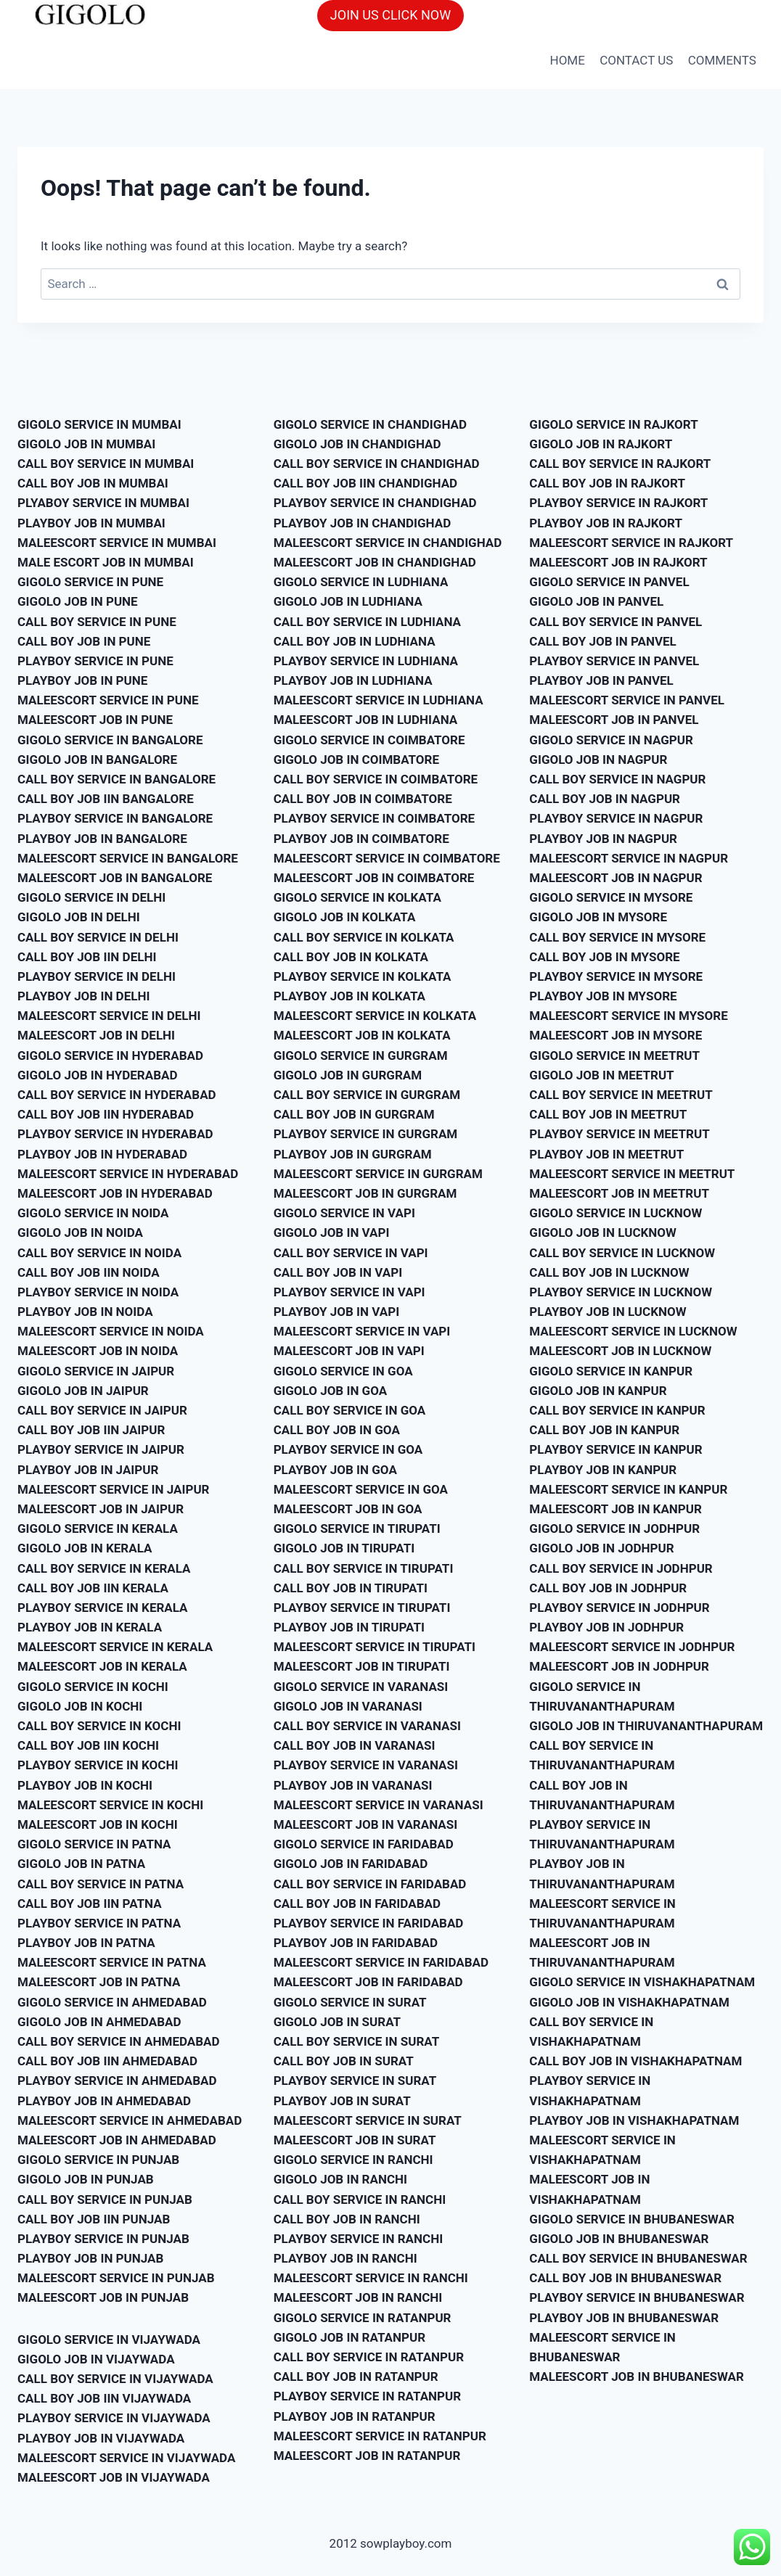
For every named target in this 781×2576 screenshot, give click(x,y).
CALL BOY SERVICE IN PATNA (100, 1884)
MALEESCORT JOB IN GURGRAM (365, 1193)
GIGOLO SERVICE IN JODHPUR (614, 1528)
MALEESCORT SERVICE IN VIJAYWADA (126, 2458)
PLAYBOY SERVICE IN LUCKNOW (620, 1292)
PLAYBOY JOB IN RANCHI (345, 2258)
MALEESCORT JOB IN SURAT (355, 2140)
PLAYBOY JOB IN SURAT (342, 2101)
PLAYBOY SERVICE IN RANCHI (358, 2238)
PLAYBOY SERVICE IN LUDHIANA (366, 661)
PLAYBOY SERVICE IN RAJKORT (618, 502)
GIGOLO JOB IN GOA (331, 1390)
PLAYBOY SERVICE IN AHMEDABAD (117, 2080)
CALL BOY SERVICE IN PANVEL (615, 621)
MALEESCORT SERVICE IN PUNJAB (115, 2278)
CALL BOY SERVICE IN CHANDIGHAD (377, 463)
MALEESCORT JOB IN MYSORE (615, 1035)
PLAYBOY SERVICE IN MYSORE (616, 976)
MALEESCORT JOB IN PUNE (95, 719)
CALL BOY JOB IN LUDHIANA (355, 641)
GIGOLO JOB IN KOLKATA (345, 917)
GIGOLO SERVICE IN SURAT (350, 2002)
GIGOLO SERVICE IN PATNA (94, 1844)
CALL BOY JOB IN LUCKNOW (609, 1272)
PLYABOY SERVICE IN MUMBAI (103, 502)
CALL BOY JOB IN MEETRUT (608, 1114)
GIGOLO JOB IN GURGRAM (348, 1075)
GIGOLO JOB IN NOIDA (80, 1232)
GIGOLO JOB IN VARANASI (348, 1706)
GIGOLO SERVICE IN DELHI (91, 897)
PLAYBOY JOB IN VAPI (336, 1311)
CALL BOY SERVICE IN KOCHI (99, 1726)
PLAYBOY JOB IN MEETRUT (606, 1154)
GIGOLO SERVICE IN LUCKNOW (615, 1213)
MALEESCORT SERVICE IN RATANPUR (380, 2436)
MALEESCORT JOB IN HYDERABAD (115, 1193)
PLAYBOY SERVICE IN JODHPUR (619, 1607)
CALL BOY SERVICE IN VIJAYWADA (115, 2378)
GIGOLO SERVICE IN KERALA (97, 1528)
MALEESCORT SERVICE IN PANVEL (626, 700)
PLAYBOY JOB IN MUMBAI (91, 523)
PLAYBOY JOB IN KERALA (89, 1627)
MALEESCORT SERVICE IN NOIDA (110, 1331)
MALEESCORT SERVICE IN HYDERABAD (127, 1173)
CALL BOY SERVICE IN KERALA (104, 1568)
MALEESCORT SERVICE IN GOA (361, 1489)
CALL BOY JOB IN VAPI (338, 1272)
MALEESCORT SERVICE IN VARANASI (378, 1805)
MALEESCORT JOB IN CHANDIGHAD (375, 562)
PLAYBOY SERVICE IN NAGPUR (616, 818)
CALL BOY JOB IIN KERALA (92, 1588)
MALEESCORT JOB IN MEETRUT (619, 1193)
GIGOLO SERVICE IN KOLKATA (357, 897)
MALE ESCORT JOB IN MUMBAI (105, 562)
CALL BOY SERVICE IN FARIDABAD (370, 1884)
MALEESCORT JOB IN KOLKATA (362, 1035)
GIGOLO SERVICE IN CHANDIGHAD (370, 424)
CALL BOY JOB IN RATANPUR (356, 2376)
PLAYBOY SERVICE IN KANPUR (615, 1449)
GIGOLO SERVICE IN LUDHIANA (361, 582)
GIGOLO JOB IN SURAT (337, 2022)
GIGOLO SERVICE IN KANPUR (610, 1371)
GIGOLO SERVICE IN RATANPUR (362, 2317)
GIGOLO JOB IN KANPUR (597, 1390)
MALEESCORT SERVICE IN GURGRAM (378, 1173)
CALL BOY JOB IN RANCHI (347, 2219)
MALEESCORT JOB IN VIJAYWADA (113, 2477)
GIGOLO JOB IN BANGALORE (97, 759)
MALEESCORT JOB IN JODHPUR (619, 1666)
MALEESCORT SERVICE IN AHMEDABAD (129, 2120)
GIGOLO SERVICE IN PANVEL (609, 582)
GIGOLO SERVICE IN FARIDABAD (364, 1844)
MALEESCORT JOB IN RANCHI (358, 2297)
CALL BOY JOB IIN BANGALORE (105, 798)
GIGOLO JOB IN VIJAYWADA (96, 2359)
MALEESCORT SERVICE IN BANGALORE (127, 858)
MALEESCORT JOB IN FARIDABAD (368, 1982)
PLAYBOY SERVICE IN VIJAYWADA (113, 2418)
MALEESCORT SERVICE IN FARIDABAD (381, 1962)
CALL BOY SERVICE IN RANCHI (360, 2199)
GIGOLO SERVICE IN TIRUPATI (357, 1528)
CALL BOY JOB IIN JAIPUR (91, 1430)
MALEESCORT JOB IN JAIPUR (100, 1509)
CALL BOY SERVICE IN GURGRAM (367, 1094)
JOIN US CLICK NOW (390, 14)
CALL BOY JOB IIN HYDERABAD (105, 1114)
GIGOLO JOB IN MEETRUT (601, 1075)
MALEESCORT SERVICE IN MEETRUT (632, 1173)
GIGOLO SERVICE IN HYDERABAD (110, 1055)
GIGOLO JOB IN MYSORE (598, 917)
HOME (567, 60)
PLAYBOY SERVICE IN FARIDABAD (369, 1923)
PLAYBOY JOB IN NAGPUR (603, 838)
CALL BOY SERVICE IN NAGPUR (617, 779)
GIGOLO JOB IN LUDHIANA (348, 601)
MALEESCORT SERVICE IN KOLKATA (375, 1015)
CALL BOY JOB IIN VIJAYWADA (104, 2398)
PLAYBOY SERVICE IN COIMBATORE (374, 818)
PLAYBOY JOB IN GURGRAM (353, 1154)
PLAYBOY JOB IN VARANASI (353, 1785)
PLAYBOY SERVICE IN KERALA (102, 1607)
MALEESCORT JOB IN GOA (348, 1509)
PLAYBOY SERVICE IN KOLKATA (362, 976)
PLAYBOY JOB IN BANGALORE (102, 838)
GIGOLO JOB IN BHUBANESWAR (618, 2238)
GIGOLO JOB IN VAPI (332, 1232)
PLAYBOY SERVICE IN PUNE (95, 661)
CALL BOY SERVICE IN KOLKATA (364, 937)
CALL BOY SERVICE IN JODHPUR (620, 1568)
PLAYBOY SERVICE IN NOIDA (98, 1292)
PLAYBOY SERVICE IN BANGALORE (115, 818)
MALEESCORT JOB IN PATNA (98, 1982)
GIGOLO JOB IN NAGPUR (598, 759)
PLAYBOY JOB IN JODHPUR (606, 1627)
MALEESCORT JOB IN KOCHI (97, 1824)
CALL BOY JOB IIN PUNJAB (93, 2219)
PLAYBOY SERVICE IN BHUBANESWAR (636, 2297)
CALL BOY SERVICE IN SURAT (357, 2041)
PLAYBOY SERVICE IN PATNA (99, 1923)
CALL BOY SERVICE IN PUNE (96, 621)
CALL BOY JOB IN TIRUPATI (351, 1588)
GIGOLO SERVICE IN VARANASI (361, 1686)
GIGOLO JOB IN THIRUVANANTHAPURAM (646, 1726)
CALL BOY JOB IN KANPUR (604, 1430)
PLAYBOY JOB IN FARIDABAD (356, 1942)
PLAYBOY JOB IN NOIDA (85, 1311)
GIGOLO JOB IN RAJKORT (600, 444)
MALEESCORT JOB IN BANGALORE (114, 878)
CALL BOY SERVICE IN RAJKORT (620, 463)
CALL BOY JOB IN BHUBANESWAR (625, 2278)
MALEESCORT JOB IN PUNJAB (103, 2297)
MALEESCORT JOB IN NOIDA (97, 1350)
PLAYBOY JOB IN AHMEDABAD (104, 2101)
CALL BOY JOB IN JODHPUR (608, 1588)
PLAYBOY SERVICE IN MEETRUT (619, 1134)
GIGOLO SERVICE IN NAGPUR (610, 740)
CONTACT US (636, 60)
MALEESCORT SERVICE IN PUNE (107, 700)
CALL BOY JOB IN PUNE (83, 641)
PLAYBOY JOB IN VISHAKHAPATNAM (634, 2120)
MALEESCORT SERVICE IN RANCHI (371, 2278)
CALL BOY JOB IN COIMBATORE (363, 798)
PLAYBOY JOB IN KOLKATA (349, 996)
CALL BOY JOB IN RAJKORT (607, 483)
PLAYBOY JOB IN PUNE (82, 680)
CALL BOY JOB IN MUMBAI (92, 483)
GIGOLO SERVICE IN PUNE (90, 582)
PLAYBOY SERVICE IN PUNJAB (103, 2238)
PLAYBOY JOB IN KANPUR (602, 1469)
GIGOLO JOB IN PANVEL (596, 601)
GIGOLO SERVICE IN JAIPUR (95, 1371)
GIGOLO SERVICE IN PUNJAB (98, 2159)
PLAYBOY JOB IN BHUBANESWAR (624, 2317)
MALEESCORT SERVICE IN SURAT (368, 2120)
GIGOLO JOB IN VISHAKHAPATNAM (629, 2002)
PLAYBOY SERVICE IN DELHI (96, 976)
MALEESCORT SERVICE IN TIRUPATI (374, 1646)
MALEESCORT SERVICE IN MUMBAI (116, 542)
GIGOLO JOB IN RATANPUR (349, 2337)
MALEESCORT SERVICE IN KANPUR (628, 1489)
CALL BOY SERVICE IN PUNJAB (104, 2199)
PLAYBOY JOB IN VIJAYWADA (100, 2438)
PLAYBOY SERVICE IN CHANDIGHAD (375, 502)
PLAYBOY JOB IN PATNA (86, 1942)
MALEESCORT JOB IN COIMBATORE (374, 878)
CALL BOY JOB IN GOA (337, 1430)
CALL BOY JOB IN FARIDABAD (357, 1903)
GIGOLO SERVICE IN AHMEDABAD (112, 2002)
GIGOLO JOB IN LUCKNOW (602, 1232)
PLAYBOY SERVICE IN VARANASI (366, 1765)
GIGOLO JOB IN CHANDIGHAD (357, 444)
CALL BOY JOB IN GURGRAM (354, 1114)
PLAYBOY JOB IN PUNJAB (90, 2258)
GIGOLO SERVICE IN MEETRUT (614, 1055)
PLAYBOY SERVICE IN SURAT (355, 2080)
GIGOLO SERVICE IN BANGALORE (110, 740)
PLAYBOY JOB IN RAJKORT (605, 523)
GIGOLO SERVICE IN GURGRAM (361, 1055)
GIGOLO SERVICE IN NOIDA (92, 1213)
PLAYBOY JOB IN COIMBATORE (361, 838)
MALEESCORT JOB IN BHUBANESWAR (636, 2376)
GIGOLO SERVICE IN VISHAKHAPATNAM (642, 1982)
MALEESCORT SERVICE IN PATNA (111, 1962)
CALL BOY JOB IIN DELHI (86, 957)
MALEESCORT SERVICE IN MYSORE (628, 1015)
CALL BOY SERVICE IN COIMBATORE (376, 779)
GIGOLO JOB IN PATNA (81, 1863)
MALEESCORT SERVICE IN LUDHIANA (378, 700)
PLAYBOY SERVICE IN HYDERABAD (115, 1134)
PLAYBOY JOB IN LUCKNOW (607, 1311)
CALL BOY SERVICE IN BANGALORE (116, 779)
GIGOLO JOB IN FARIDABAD (351, 1863)
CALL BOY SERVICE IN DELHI (98, 937)
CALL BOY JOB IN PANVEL (602, 641)
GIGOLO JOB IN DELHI (78, 917)
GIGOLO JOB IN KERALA (84, 1548)
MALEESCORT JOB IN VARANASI (366, 1824)
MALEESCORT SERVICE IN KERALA (115, 1646)
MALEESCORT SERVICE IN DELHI (109, 1015)
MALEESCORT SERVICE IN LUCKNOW (633, 1331)
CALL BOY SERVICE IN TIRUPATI (364, 1568)
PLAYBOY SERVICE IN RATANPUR (367, 2396)
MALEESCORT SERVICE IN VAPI (362, 1331)
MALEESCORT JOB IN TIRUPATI (362, 1666)
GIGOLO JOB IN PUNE (77, 601)
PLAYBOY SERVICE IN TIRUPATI (362, 1607)
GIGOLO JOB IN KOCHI (79, 1706)
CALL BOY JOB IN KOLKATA (351, 957)
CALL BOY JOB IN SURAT (344, 2061)
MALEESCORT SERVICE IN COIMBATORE (387, 858)
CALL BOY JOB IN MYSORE (604, 957)
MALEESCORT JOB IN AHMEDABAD (116, 2140)
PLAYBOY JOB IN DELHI (83, 996)
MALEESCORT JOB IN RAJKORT (618, 562)
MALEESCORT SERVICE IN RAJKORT (631, 542)
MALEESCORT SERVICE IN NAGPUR (628, 858)
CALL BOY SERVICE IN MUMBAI (105, 463)
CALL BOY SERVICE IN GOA (350, 1410)
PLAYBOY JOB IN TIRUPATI (349, 1627)
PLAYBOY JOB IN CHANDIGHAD (362, 523)
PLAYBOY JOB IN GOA (335, 1469)
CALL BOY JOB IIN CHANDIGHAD (366, 483)
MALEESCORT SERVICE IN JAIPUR (113, 1489)
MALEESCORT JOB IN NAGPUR (615, 878)
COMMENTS (722, 60)
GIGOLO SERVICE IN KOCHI (92, 1686)
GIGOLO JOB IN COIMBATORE (356, 759)
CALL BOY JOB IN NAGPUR (604, 798)
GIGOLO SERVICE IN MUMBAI (99, 424)
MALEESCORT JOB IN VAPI (349, 1350)
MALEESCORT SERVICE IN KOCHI (110, 1805)
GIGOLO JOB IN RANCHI (340, 2179)
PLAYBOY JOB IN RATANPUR (355, 2416)
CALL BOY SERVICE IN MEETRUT (620, 1094)
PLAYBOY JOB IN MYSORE (602, 996)
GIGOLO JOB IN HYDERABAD (97, 1075)
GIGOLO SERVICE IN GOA (343, 1371)
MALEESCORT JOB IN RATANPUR (367, 2455)
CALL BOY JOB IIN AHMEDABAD (107, 2061)
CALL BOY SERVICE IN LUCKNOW (622, 1253)
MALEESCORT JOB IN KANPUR (615, 1509)
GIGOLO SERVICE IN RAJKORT (613, 424)
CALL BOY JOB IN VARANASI (355, 1745)
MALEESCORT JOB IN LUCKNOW (620, 1350)
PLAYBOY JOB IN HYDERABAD (102, 1154)
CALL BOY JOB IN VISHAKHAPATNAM (635, 2061)
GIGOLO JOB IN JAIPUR (83, 1390)
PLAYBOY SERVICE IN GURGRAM (366, 1134)
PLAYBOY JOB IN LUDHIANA (353, 680)
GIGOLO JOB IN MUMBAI (86, 444)
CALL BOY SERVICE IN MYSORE (617, 937)
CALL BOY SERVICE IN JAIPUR (102, 1410)
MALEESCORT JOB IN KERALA (102, 1666)
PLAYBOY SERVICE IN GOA (348, 1449)
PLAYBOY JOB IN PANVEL (601, 680)
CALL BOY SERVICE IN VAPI (351, 1253)
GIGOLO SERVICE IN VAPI (344, 1213)
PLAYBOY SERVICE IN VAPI (349, 1292)
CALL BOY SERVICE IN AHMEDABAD (118, 2041)
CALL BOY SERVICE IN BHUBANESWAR (638, 2258)
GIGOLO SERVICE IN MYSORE (610, 897)
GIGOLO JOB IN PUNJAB (85, 2179)
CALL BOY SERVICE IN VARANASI (367, 1726)
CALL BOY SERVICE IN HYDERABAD (116, 1094)
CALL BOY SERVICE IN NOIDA (99, 1253)
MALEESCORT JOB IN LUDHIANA (366, 719)
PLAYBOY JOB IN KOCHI (84, 1785)
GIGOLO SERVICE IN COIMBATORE (369, 740)
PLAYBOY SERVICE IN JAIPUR (100, 1449)
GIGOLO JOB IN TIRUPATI (344, 1548)
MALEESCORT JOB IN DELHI (96, 1035)
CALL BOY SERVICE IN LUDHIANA (367, 621)
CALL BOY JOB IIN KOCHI (88, 1745)
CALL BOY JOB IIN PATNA (89, 1903)
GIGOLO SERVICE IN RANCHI (353, 2159)
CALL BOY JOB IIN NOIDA (88, 1272)
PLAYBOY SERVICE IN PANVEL (614, 661)
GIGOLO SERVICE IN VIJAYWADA (108, 2339)
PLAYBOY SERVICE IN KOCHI (97, 1765)
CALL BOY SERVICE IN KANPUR (617, 1410)
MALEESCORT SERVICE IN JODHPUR (632, 1646)
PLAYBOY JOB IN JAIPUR (87, 1469)
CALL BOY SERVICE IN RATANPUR (369, 2357)
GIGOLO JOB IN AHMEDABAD (99, 2022)
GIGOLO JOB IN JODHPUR (601, 1548)
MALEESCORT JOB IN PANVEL (613, 719)
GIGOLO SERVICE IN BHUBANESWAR (632, 2219)
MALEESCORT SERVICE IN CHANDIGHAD (388, 542)
